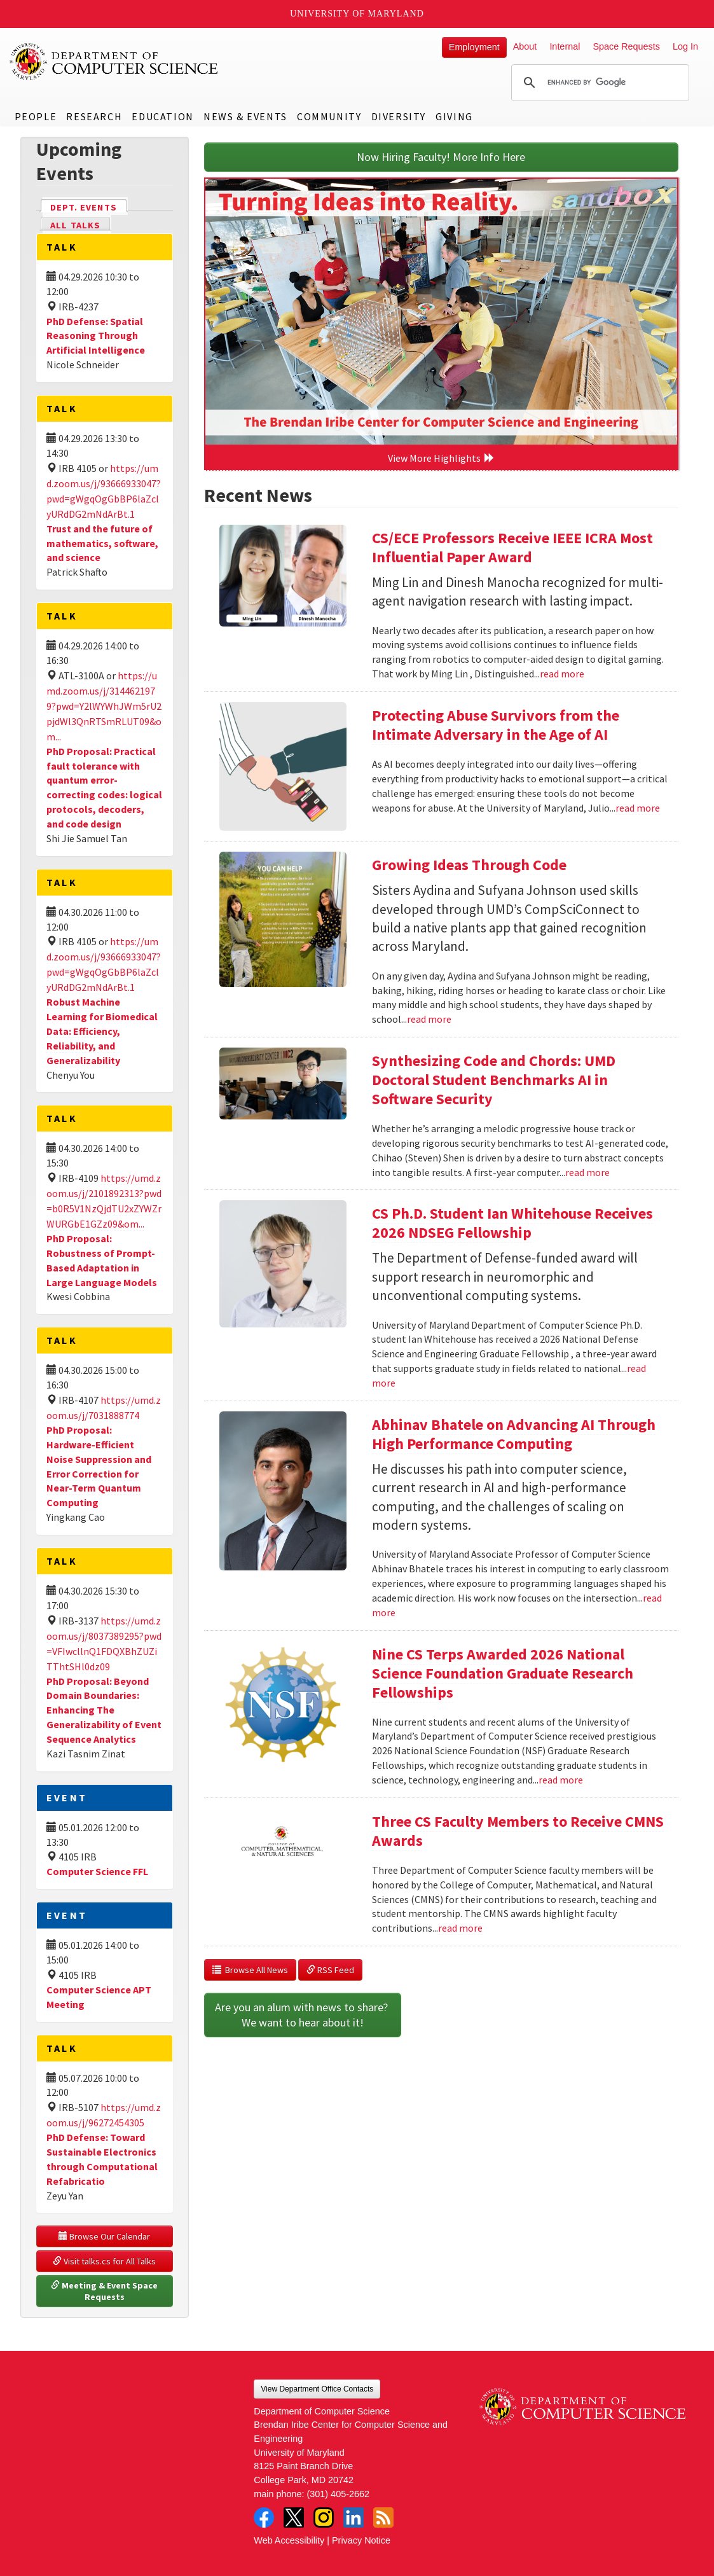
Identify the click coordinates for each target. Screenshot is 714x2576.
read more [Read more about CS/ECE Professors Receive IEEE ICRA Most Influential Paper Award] (562, 673)
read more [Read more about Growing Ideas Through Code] (429, 1019)
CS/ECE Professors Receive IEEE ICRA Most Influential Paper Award (512, 547)
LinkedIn (353, 2517)
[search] (598, 82)
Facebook (264, 2517)
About (525, 46)
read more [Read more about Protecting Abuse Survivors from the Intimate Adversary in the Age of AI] (637, 807)
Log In (685, 46)
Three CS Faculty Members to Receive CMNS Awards (518, 1830)
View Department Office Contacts (317, 2389)
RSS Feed (330, 1970)
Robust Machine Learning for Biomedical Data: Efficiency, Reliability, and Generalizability (102, 1030)
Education (162, 116)
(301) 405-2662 (338, 2494)
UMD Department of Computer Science (114, 61)
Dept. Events (89, 206)
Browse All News (250, 1970)
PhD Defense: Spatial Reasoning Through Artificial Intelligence (95, 336)
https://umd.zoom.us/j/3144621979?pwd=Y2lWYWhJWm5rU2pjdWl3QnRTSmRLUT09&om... (103, 706)
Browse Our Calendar (104, 2236)
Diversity (398, 116)
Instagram (323, 2517)
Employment (474, 47)
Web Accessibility (289, 2540)
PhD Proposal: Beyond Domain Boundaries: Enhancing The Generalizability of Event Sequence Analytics (103, 1710)
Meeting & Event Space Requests (105, 2291)
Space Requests (626, 46)
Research (94, 116)
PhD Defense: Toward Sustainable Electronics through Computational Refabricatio (102, 2159)
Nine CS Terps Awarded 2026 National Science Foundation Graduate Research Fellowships (502, 1673)
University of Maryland (357, 13)
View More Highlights (441, 458)
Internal (564, 46)
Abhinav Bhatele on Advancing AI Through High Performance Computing (514, 1434)
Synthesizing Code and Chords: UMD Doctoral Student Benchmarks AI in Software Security (493, 1080)
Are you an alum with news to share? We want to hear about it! (302, 2015)
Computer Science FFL (97, 1871)
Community (329, 116)
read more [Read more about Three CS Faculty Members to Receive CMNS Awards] (460, 1928)
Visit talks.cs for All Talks (104, 2261)
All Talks (75, 225)
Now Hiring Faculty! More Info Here (441, 156)
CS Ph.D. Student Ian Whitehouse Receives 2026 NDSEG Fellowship (512, 1222)
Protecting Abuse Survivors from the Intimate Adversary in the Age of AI (495, 724)
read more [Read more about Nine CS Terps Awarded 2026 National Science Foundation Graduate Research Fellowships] (561, 1779)
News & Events (245, 116)
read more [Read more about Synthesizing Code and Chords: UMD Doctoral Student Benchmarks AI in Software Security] (587, 1172)
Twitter (294, 2517)
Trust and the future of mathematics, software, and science (102, 543)
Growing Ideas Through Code (469, 865)
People (36, 116)
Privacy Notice (361, 2540)
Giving (454, 116)
